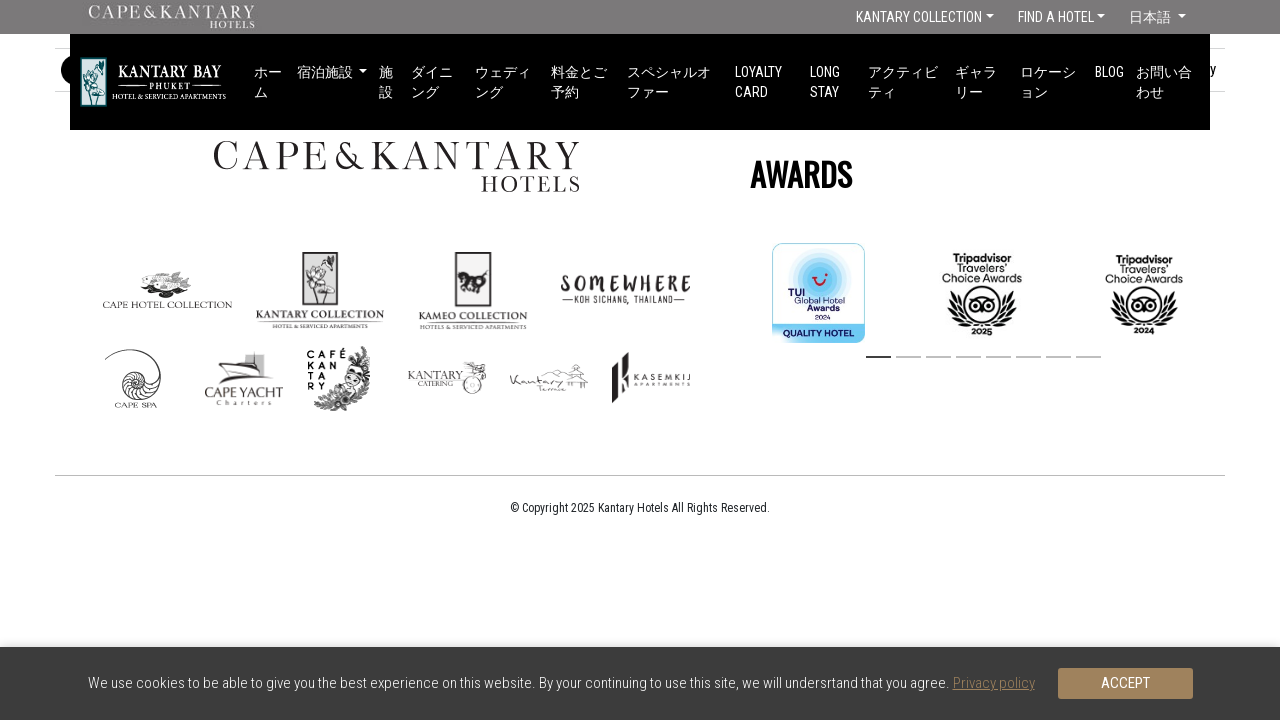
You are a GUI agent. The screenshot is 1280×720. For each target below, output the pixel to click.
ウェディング (503, 82)
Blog (1109, 72)
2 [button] (906, 358)
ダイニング (432, 82)
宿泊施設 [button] (326, 72)
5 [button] (996, 358)
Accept (1125, 683)
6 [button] (1026, 358)
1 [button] (876, 358)
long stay (825, 82)
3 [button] (936, 358)
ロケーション (1048, 82)
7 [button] (1056, 358)
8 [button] (1086, 358)
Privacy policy (994, 683)
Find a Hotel (1056, 17)
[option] (982, 293)
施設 (386, 82)
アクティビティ (903, 82)
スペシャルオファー (669, 82)
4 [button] (966, 358)
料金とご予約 (579, 82)
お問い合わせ (1164, 82)
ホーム (268, 82)
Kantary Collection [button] (919, 17)
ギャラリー (976, 82)
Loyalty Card (758, 82)
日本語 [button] (1151, 17)
